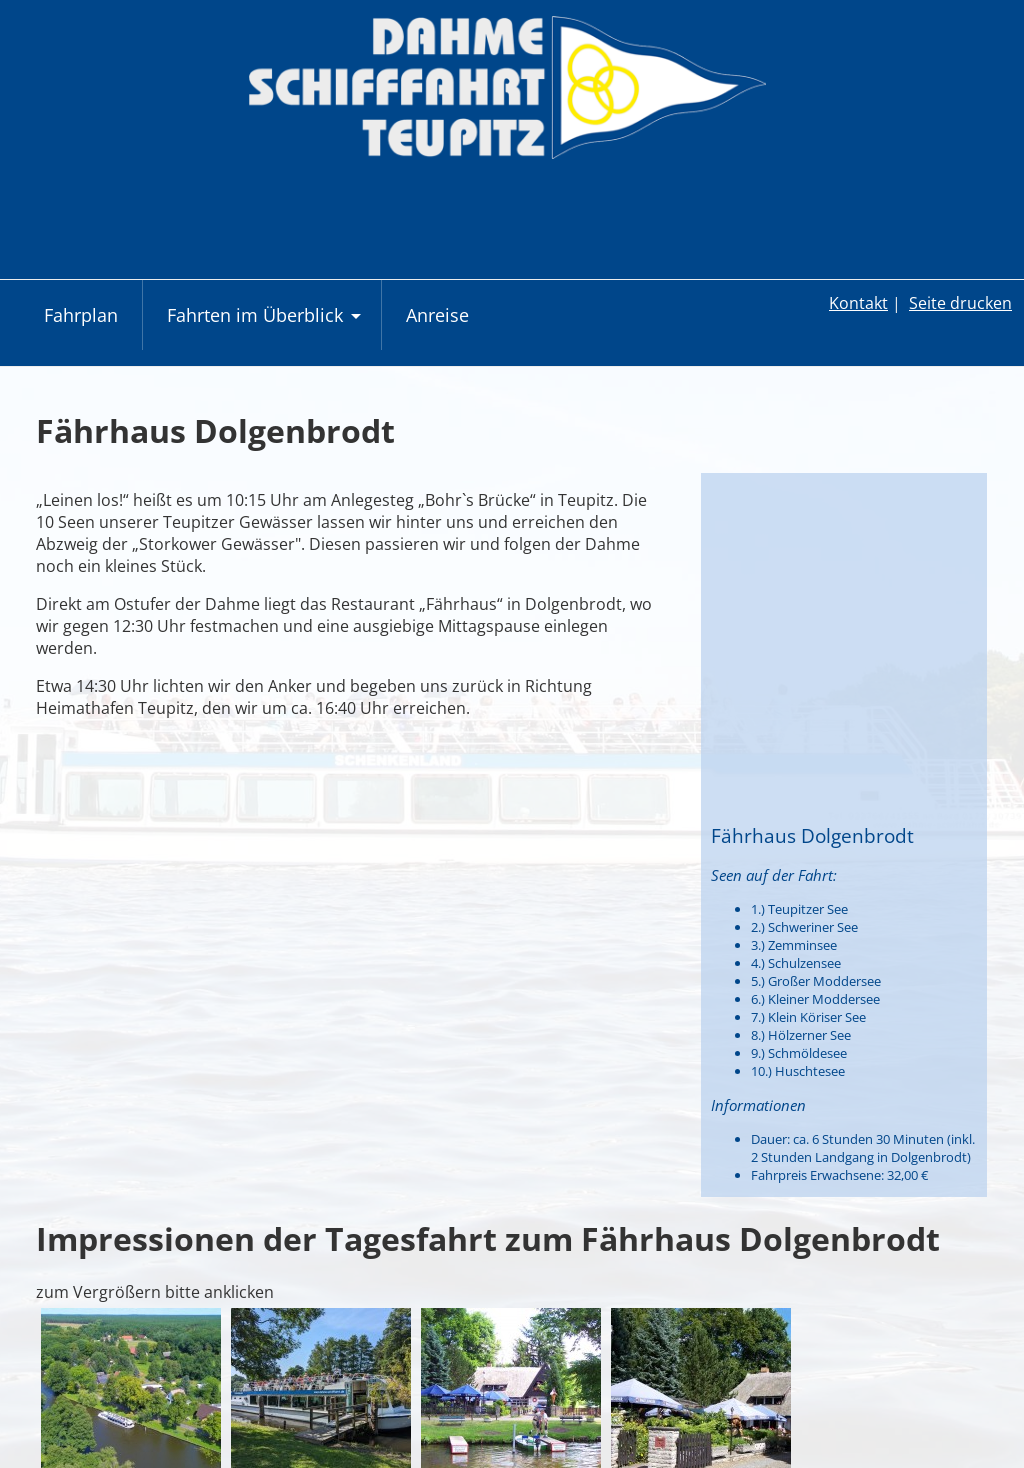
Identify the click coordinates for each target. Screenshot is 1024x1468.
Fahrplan (81, 315)
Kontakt (858, 303)
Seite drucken (960, 303)
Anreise (437, 315)
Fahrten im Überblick (266, 325)
